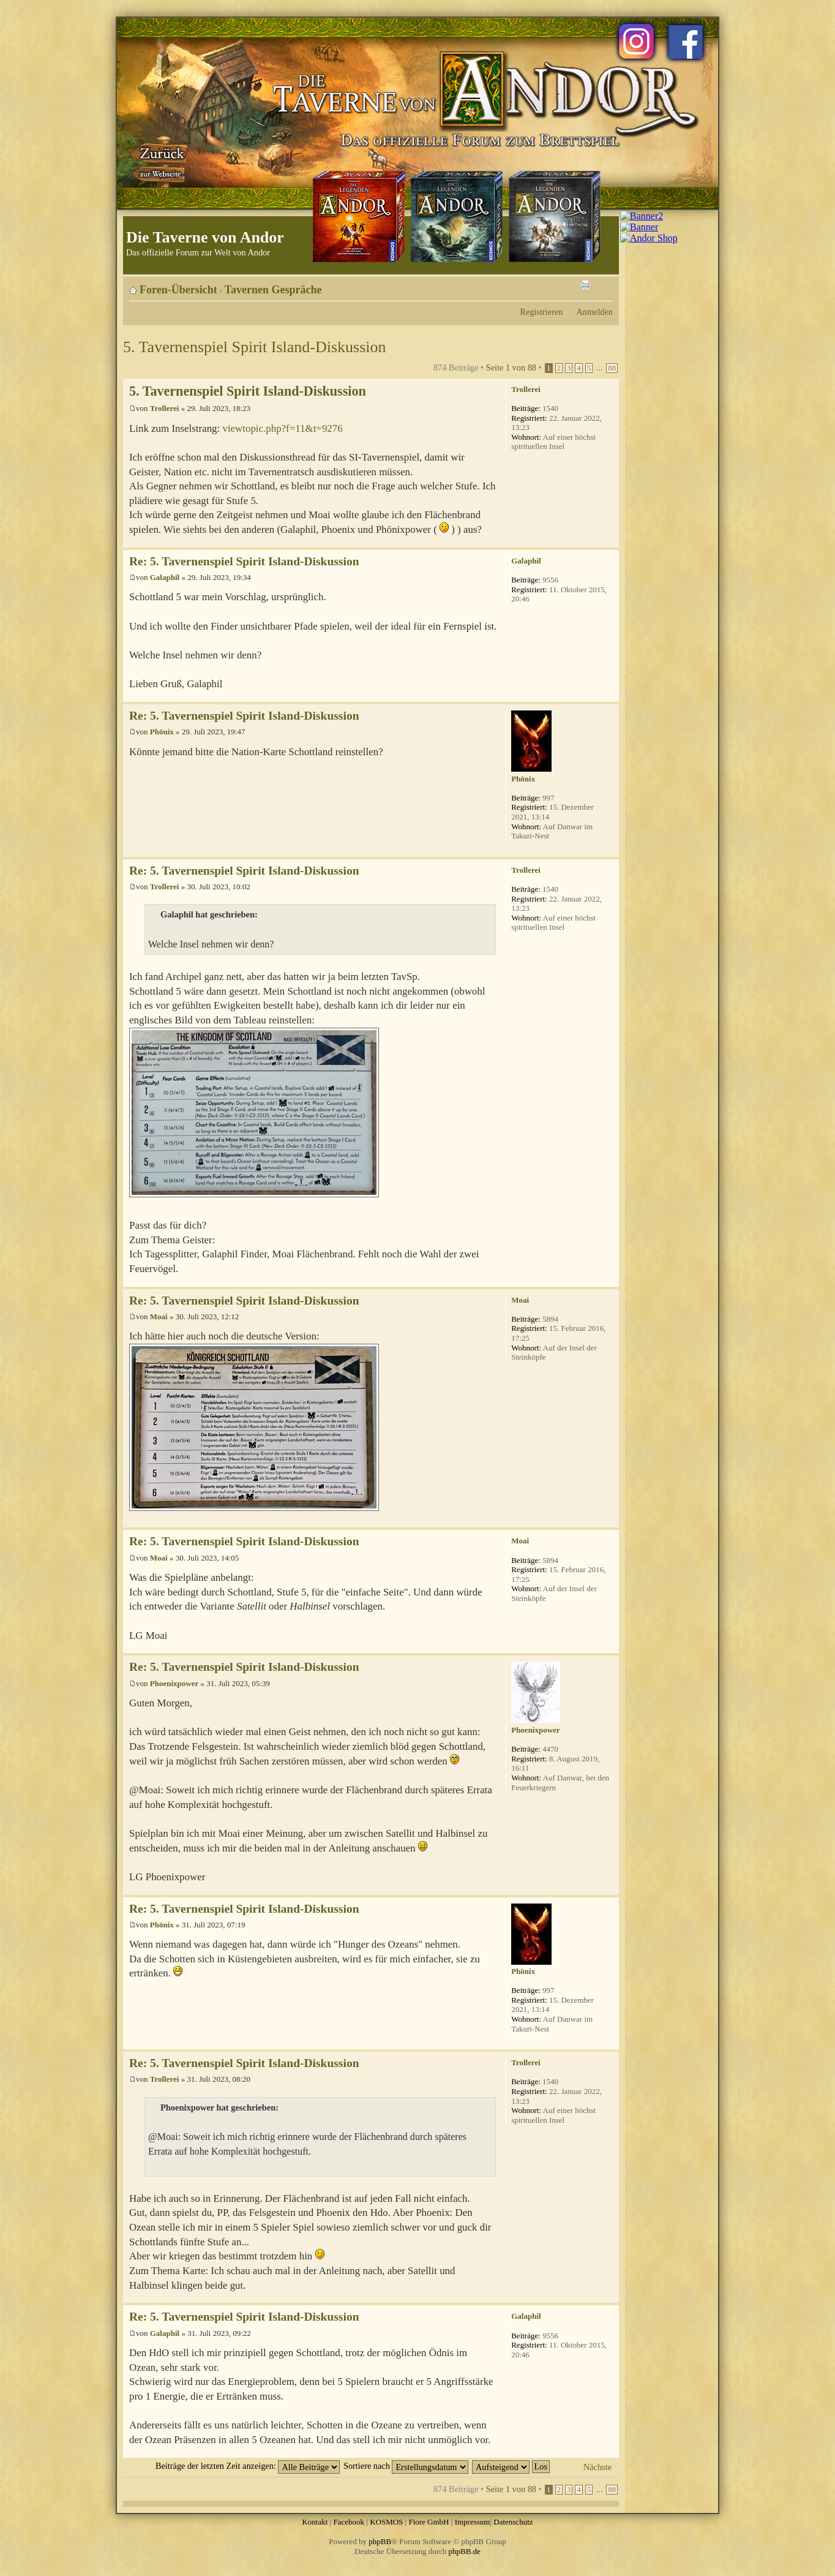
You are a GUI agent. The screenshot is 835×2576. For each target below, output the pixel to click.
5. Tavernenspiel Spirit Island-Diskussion (254, 347)
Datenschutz (513, 2521)
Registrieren (541, 312)
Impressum (472, 2521)
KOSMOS (386, 2521)
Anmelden (594, 312)
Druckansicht (585, 285)
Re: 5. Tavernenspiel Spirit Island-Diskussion (244, 561)
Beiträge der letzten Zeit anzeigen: (247, 2466)
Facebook (348, 2521)
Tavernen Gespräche (273, 290)
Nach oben (609, 541)
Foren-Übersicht (178, 290)
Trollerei (164, 408)
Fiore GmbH (428, 2521)
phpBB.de (465, 2551)
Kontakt (315, 2521)
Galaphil (164, 577)
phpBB (380, 2541)
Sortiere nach (405, 2466)
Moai (159, 1316)
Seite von (511, 367)
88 (612, 368)
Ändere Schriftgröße (604, 285)
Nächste (597, 2467)
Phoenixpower (174, 1683)
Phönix (162, 731)
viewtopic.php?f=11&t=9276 (282, 428)
